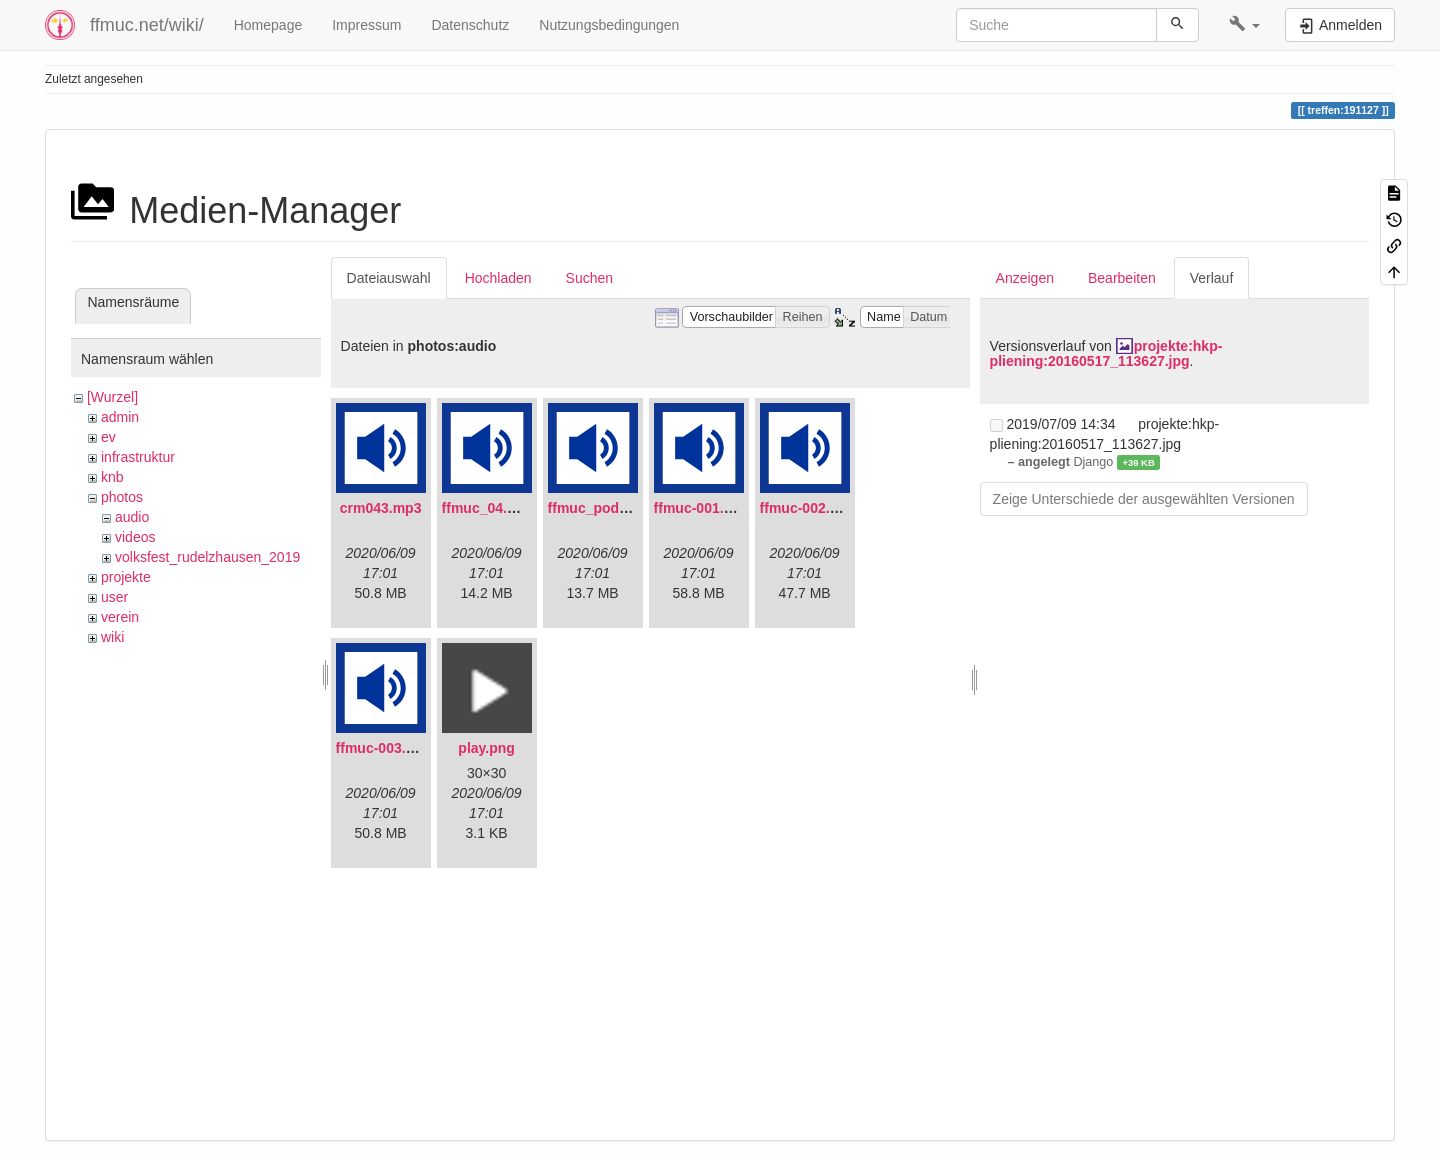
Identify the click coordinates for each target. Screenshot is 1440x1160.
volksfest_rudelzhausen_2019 (207, 557)
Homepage (268, 25)
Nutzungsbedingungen (609, 25)
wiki (112, 637)
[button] (1244, 25)
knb (112, 477)
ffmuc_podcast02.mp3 (622, 508)
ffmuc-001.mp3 (703, 508)
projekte (126, 577)
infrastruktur (138, 457)
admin (120, 417)
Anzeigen (1025, 278)
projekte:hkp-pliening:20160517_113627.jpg (1106, 353)
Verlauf (1212, 278)
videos (135, 537)
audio (132, 517)
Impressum (366, 25)
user (114, 597)
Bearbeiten (1122, 278)
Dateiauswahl (389, 278)
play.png (486, 748)
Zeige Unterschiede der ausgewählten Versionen (1144, 499)
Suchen (589, 278)
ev (108, 437)
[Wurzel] (112, 397)
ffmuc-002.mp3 (809, 508)
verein (120, 617)
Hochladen (498, 278)
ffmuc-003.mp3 (385, 748)
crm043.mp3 (381, 508)
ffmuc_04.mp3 (489, 508)
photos (122, 497)
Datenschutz (470, 25)
